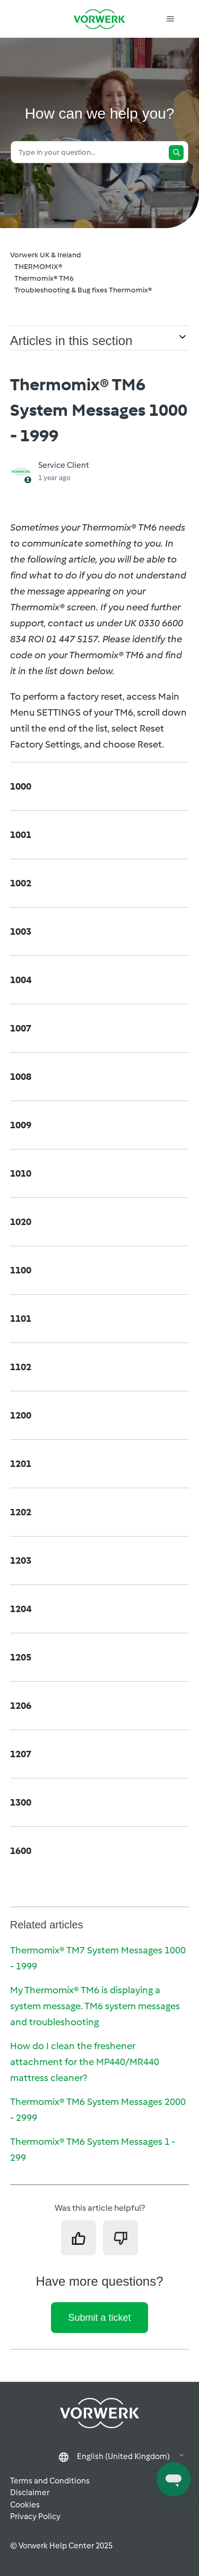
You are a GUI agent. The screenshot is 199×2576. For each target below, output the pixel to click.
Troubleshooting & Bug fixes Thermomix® (83, 290)
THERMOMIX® (38, 266)
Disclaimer (29, 2492)
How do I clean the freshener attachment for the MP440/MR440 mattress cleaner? (84, 2062)
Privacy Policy (35, 2516)
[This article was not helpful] (120, 2237)
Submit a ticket (99, 2317)
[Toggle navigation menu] (170, 19)
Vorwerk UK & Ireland (45, 254)
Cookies (25, 2505)
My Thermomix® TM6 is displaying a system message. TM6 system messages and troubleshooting (95, 2006)
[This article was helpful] (78, 2237)
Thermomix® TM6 (44, 278)
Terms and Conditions (50, 2481)
